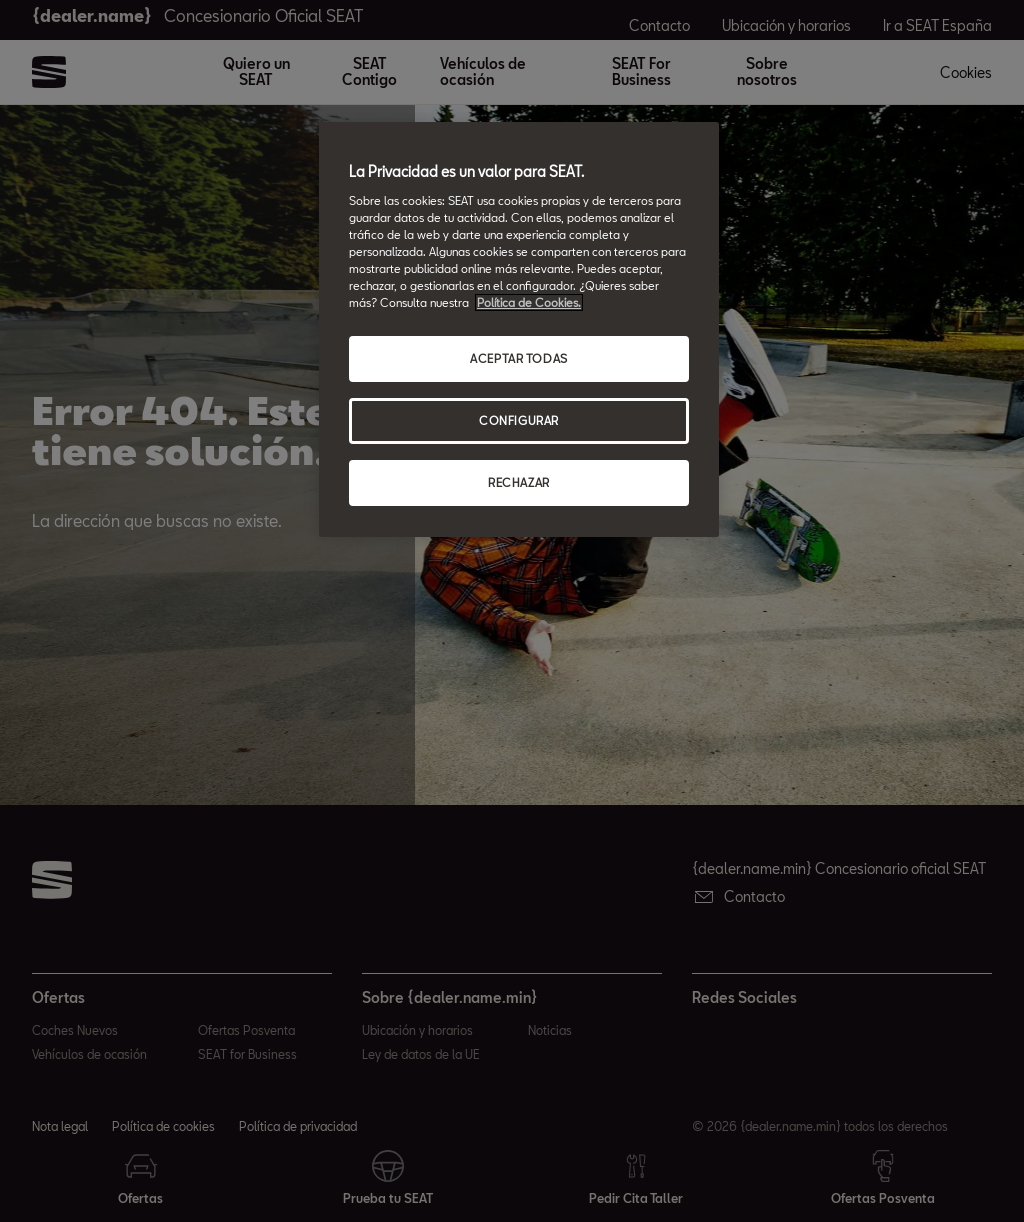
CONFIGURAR (519, 420)
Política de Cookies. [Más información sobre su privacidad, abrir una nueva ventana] (529, 302)
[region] (519, 329)
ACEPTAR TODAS (518, 358)
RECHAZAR (519, 482)
